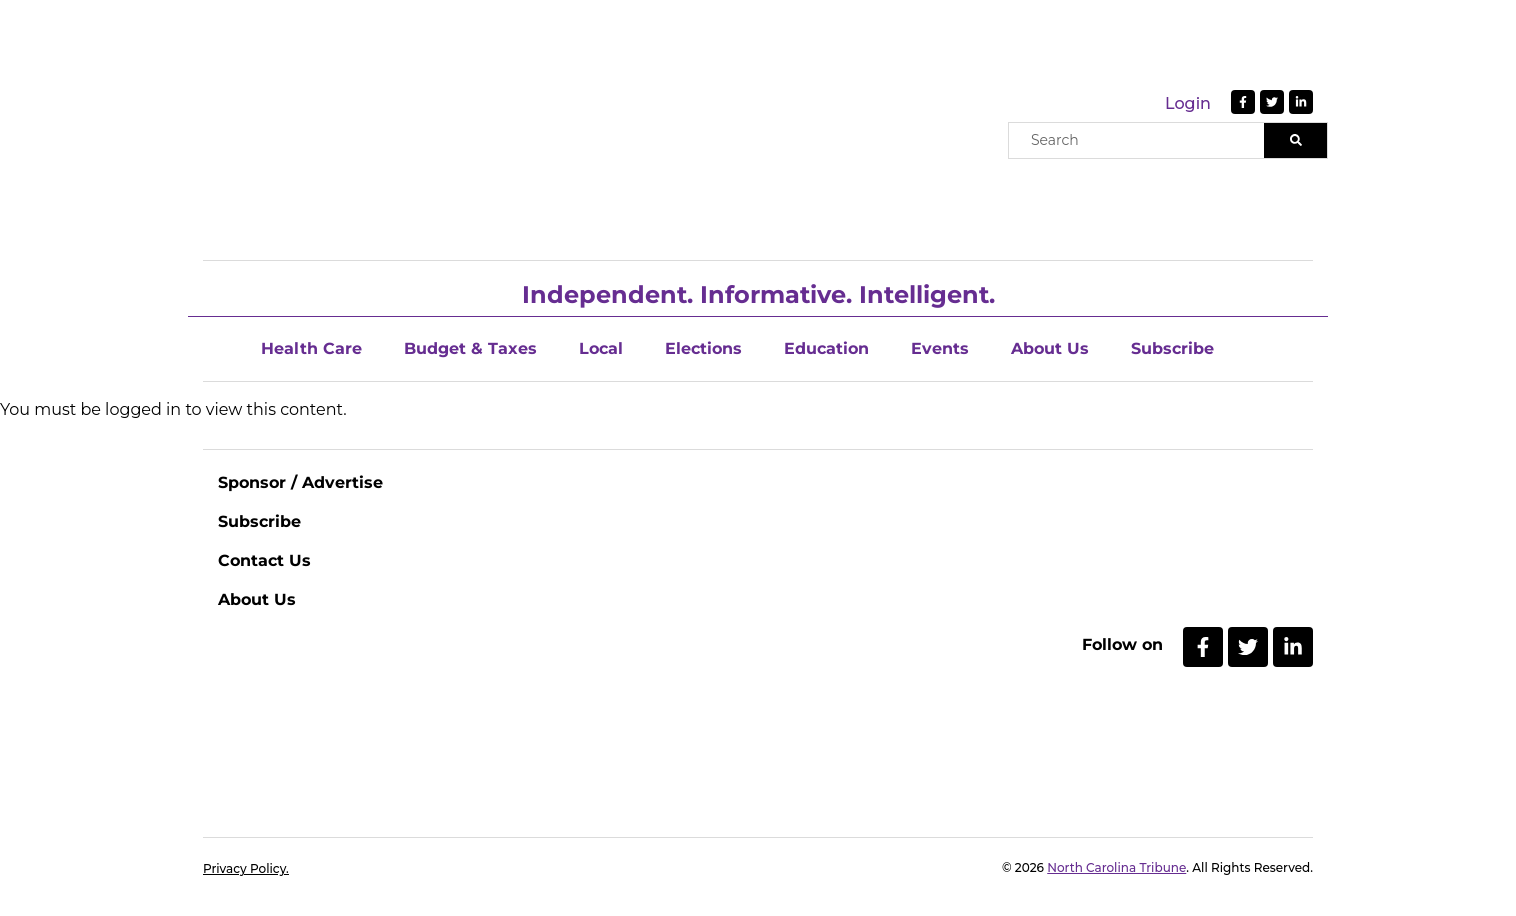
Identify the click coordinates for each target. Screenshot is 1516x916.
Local (601, 348)
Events (940, 348)
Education (826, 348)
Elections (703, 348)
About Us (1050, 348)
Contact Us (264, 560)
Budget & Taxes (470, 348)
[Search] (1295, 140)
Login (1188, 103)
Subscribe (1172, 348)
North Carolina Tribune (1116, 867)
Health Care (311, 348)
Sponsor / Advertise (300, 482)
